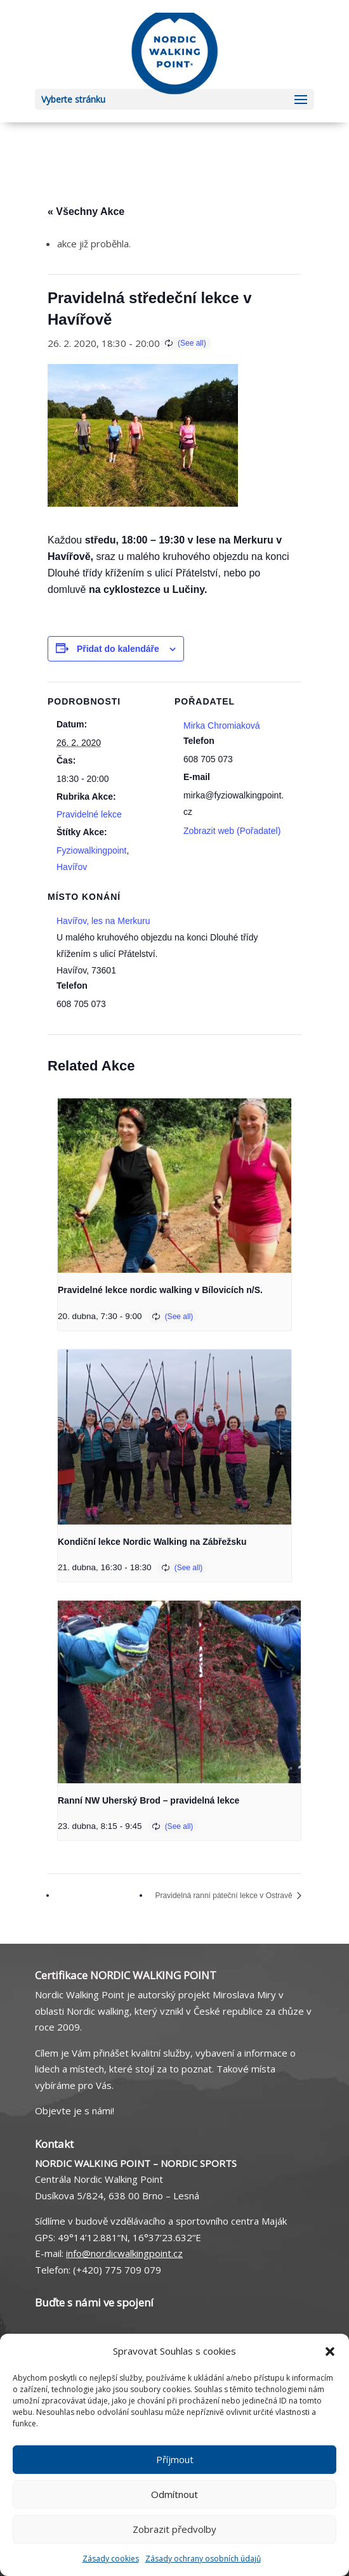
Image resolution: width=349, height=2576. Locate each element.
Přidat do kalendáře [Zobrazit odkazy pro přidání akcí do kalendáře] (118, 649)
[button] (330, 2351)
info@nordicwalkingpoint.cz (124, 2253)
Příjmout (175, 2459)
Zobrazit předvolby (174, 2529)
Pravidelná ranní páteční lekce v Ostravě (224, 1895)
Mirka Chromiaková (221, 725)
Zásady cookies (110, 2558)
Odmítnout (174, 2494)
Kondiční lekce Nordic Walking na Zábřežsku (152, 1542)
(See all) (192, 343)
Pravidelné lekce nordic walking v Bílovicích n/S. (160, 1290)
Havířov (71, 867)
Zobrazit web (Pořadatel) (231, 831)
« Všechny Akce (86, 211)
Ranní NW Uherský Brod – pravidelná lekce (148, 1800)
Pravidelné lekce (89, 814)
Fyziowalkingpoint (91, 850)
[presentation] (174, 1185)
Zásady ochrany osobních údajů (203, 2558)
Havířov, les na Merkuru (103, 921)
